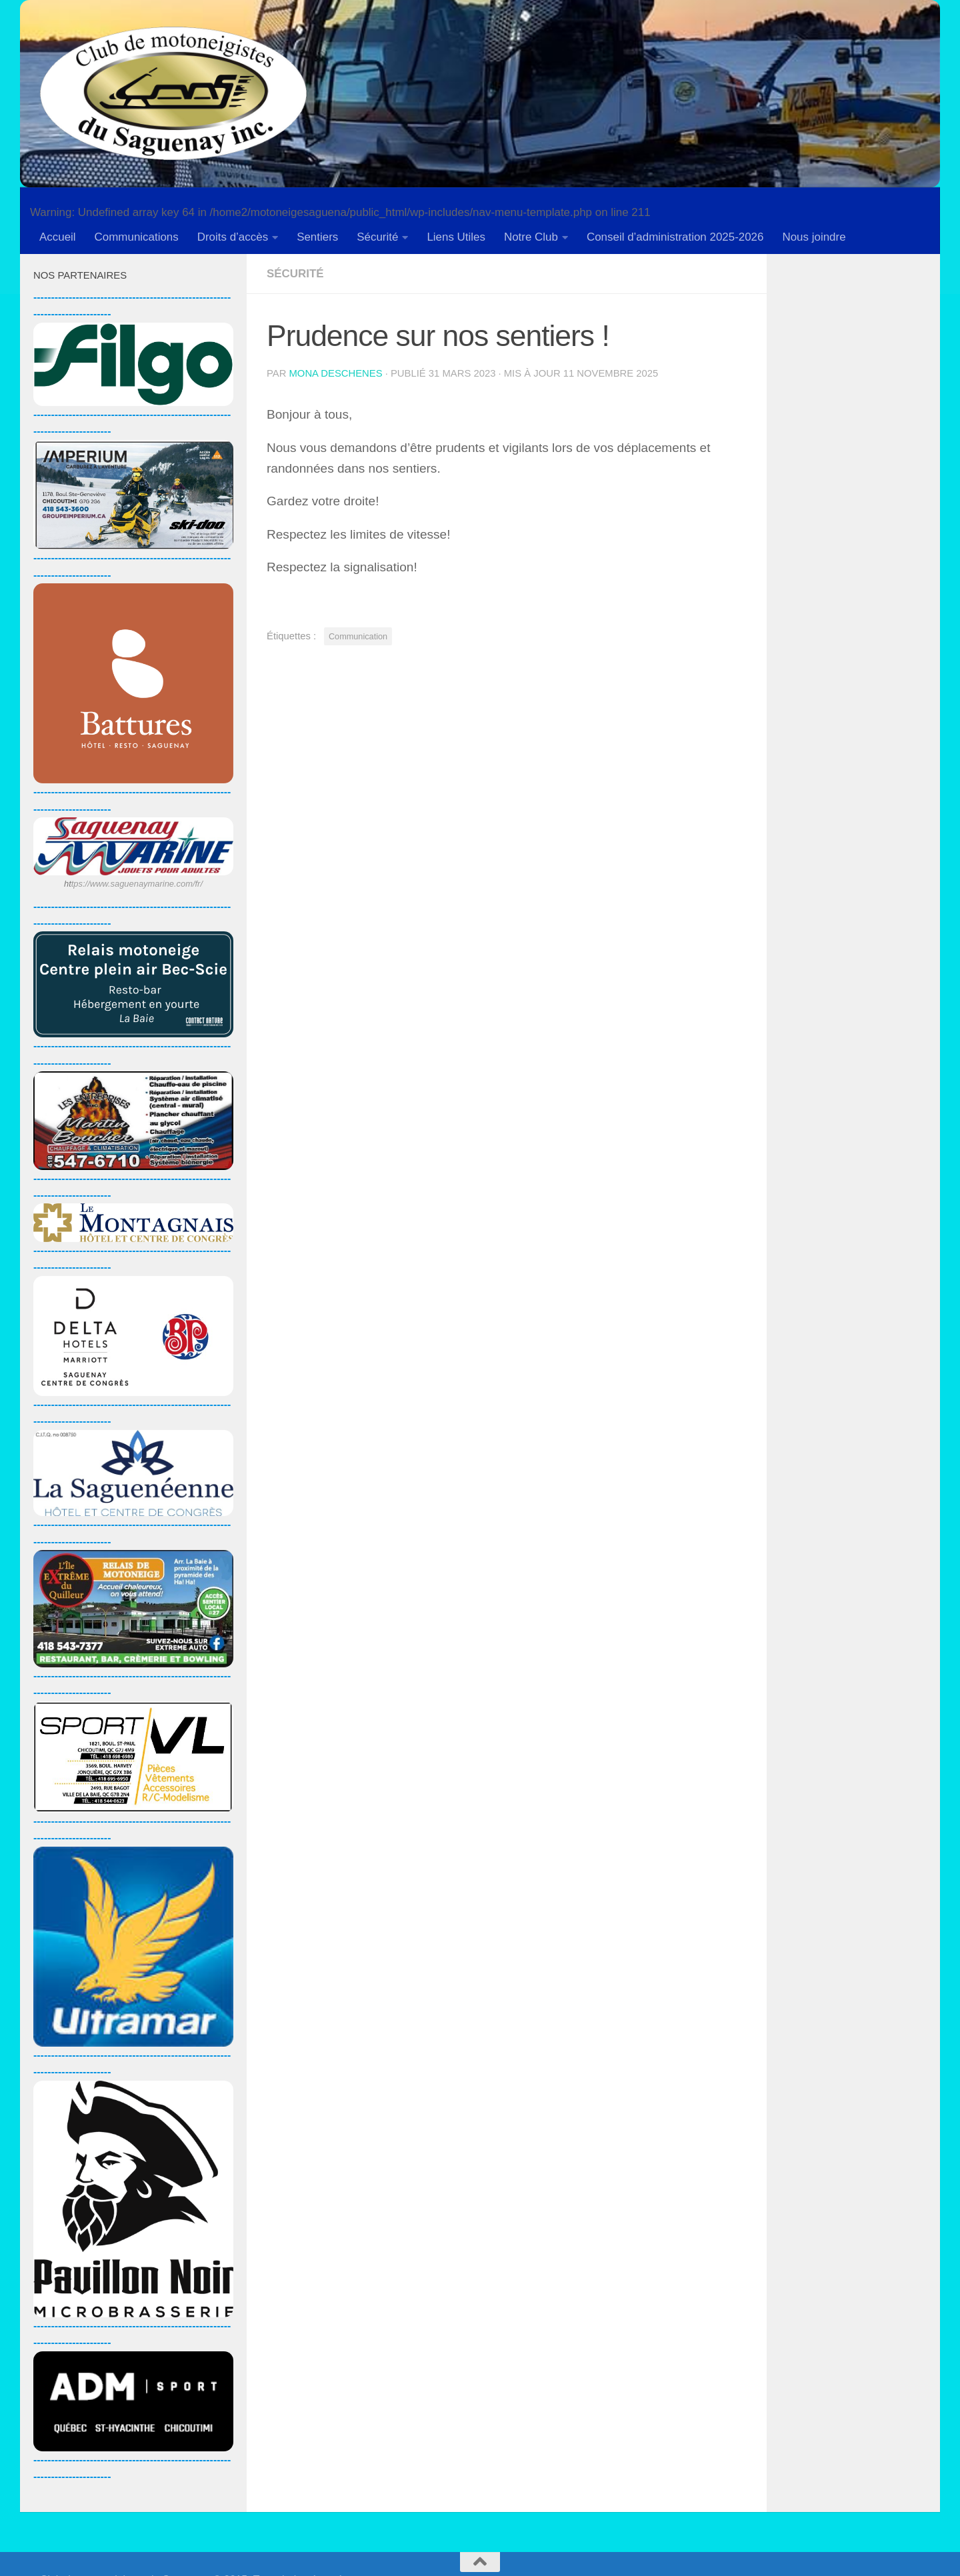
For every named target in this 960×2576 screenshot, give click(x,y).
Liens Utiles (456, 237)
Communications (137, 237)
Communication (358, 636)
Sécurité (377, 237)
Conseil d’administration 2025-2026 (675, 237)
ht (67, 884)
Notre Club (531, 237)
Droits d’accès (232, 237)
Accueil (57, 237)
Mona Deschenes (336, 373)
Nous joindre (813, 237)
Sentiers (317, 237)
